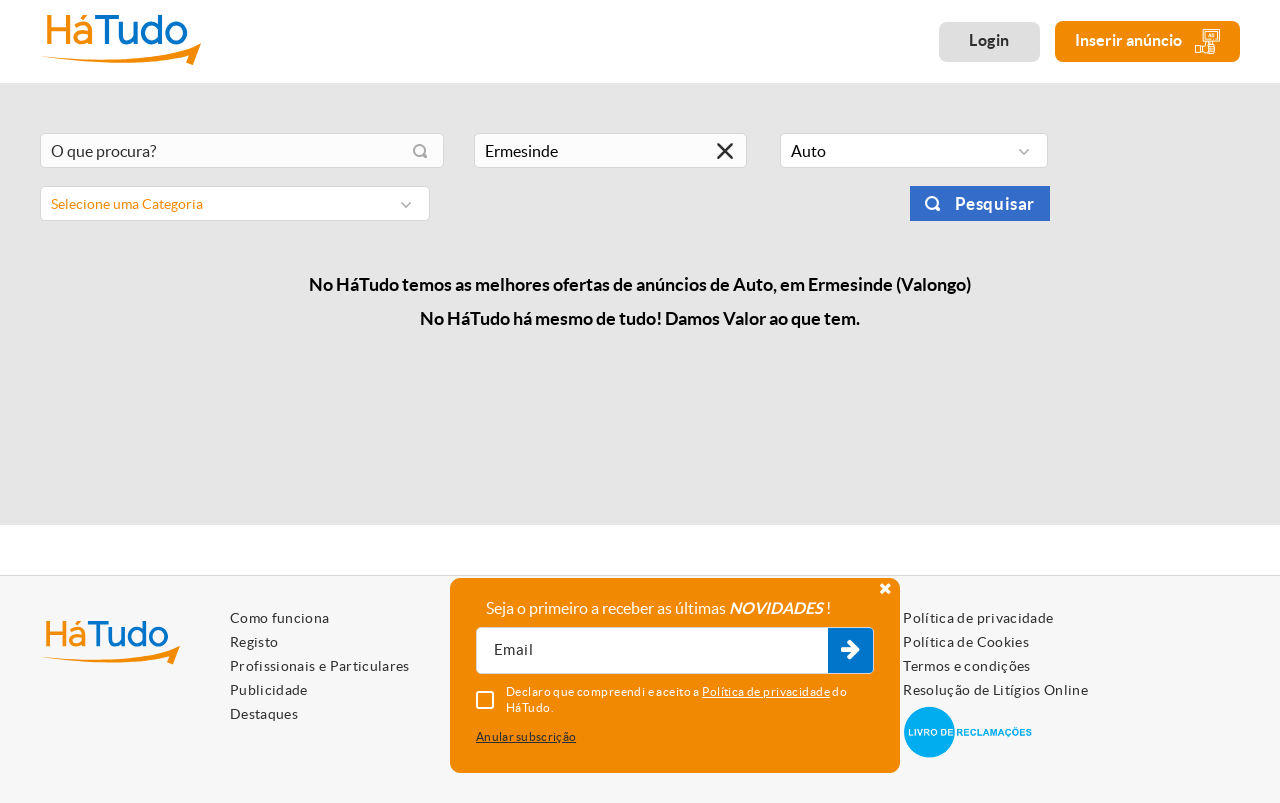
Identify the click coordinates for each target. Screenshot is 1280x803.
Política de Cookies (966, 642)
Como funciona (280, 618)
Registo (254, 642)
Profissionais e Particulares (320, 666)
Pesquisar (995, 203)
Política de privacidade (978, 618)
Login (989, 40)
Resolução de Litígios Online (995, 690)
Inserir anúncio (1147, 41)
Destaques (264, 714)
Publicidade (269, 690)
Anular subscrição (526, 736)
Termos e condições (966, 666)
